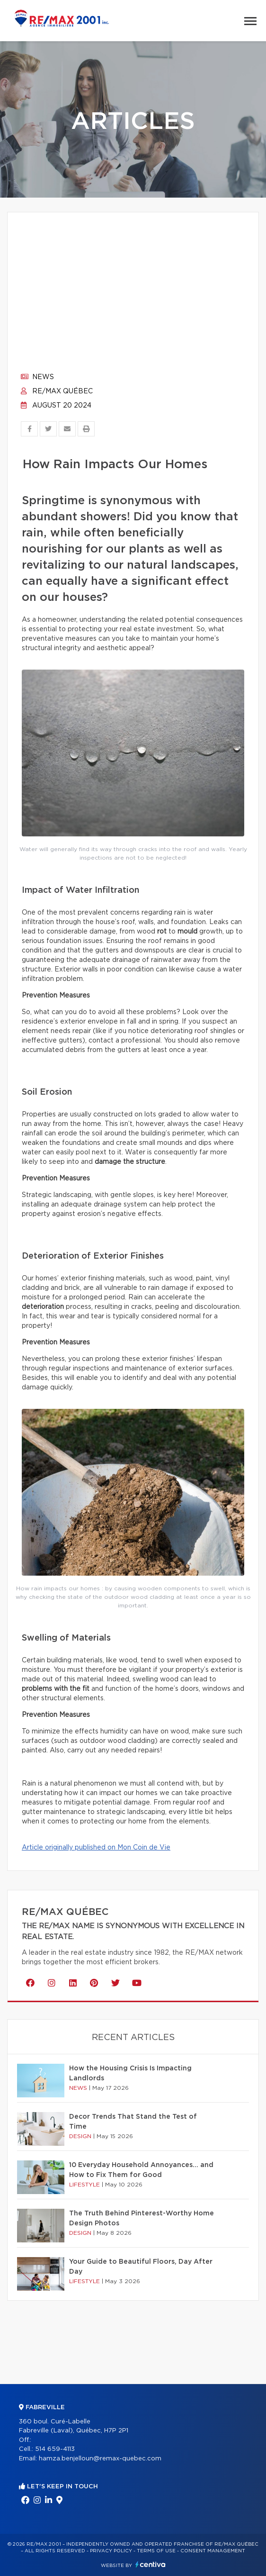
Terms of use (156, 2551)
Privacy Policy (111, 2551)
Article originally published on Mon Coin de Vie (96, 1847)
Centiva (150, 2564)
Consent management (212, 2551)
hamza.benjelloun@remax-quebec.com (100, 2459)
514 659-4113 (55, 2449)
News (37, 377)
